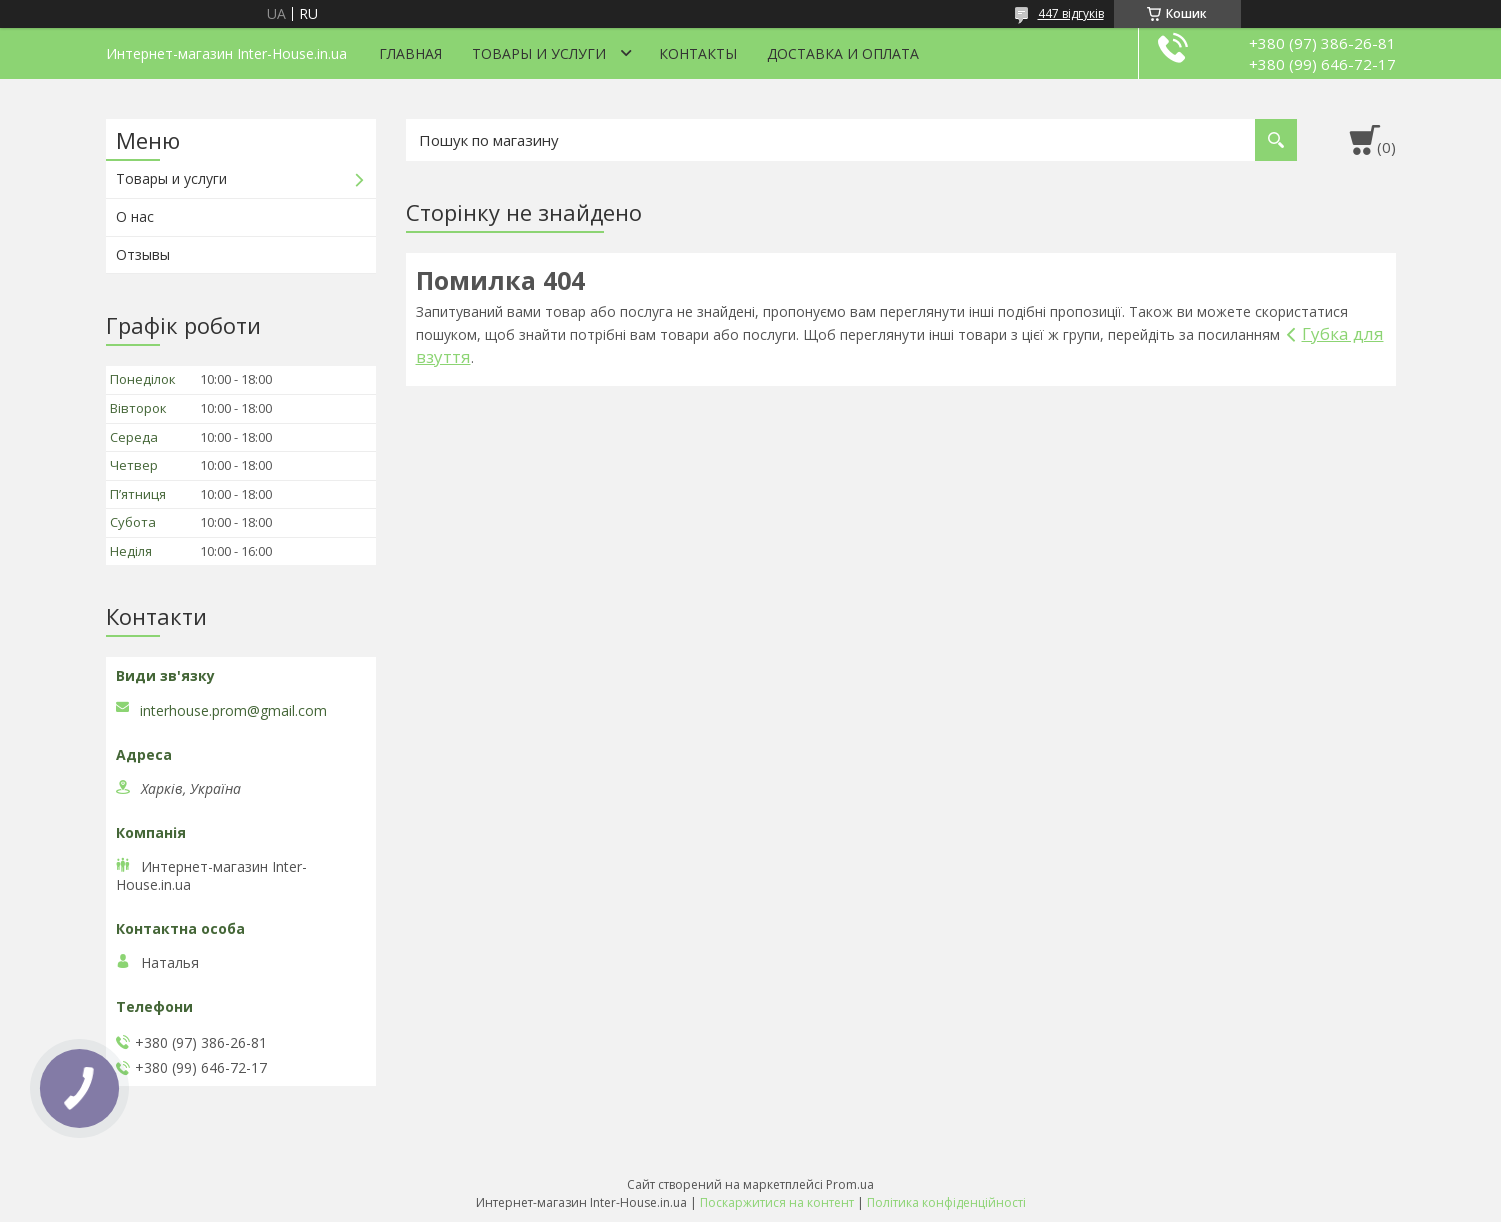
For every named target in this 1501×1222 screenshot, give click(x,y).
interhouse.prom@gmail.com (233, 711)
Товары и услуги (539, 53)
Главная (410, 53)
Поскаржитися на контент (777, 1202)
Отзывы (143, 254)
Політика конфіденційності (946, 1202)
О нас (135, 216)
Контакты (698, 53)
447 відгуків (1071, 13)
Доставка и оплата (843, 53)
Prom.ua (850, 1184)
